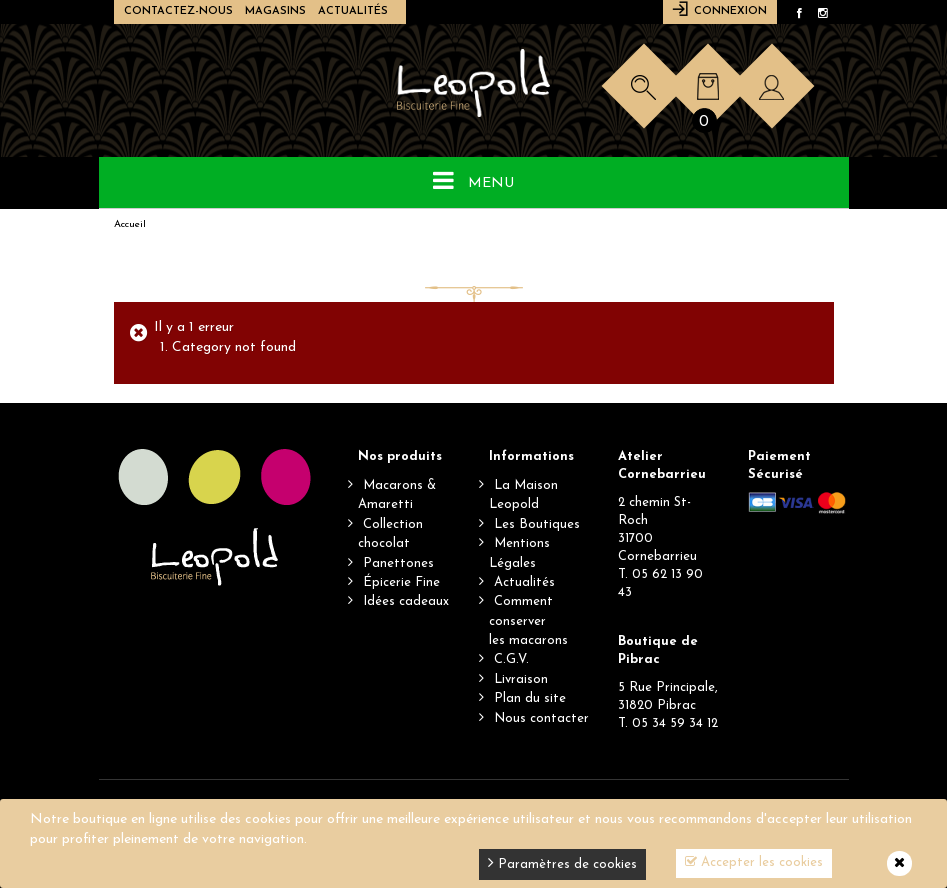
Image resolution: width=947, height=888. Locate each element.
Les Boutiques (537, 524)
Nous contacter (541, 718)
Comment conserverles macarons (528, 621)
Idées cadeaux (406, 601)
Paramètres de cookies (562, 862)
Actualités (353, 11)
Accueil (130, 224)
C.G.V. (511, 659)
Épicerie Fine (401, 582)
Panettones (398, 563)
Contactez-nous (178, 11)
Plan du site (530, 698)
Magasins (275, 11)
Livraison (521, 679)
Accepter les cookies (754, 862)
